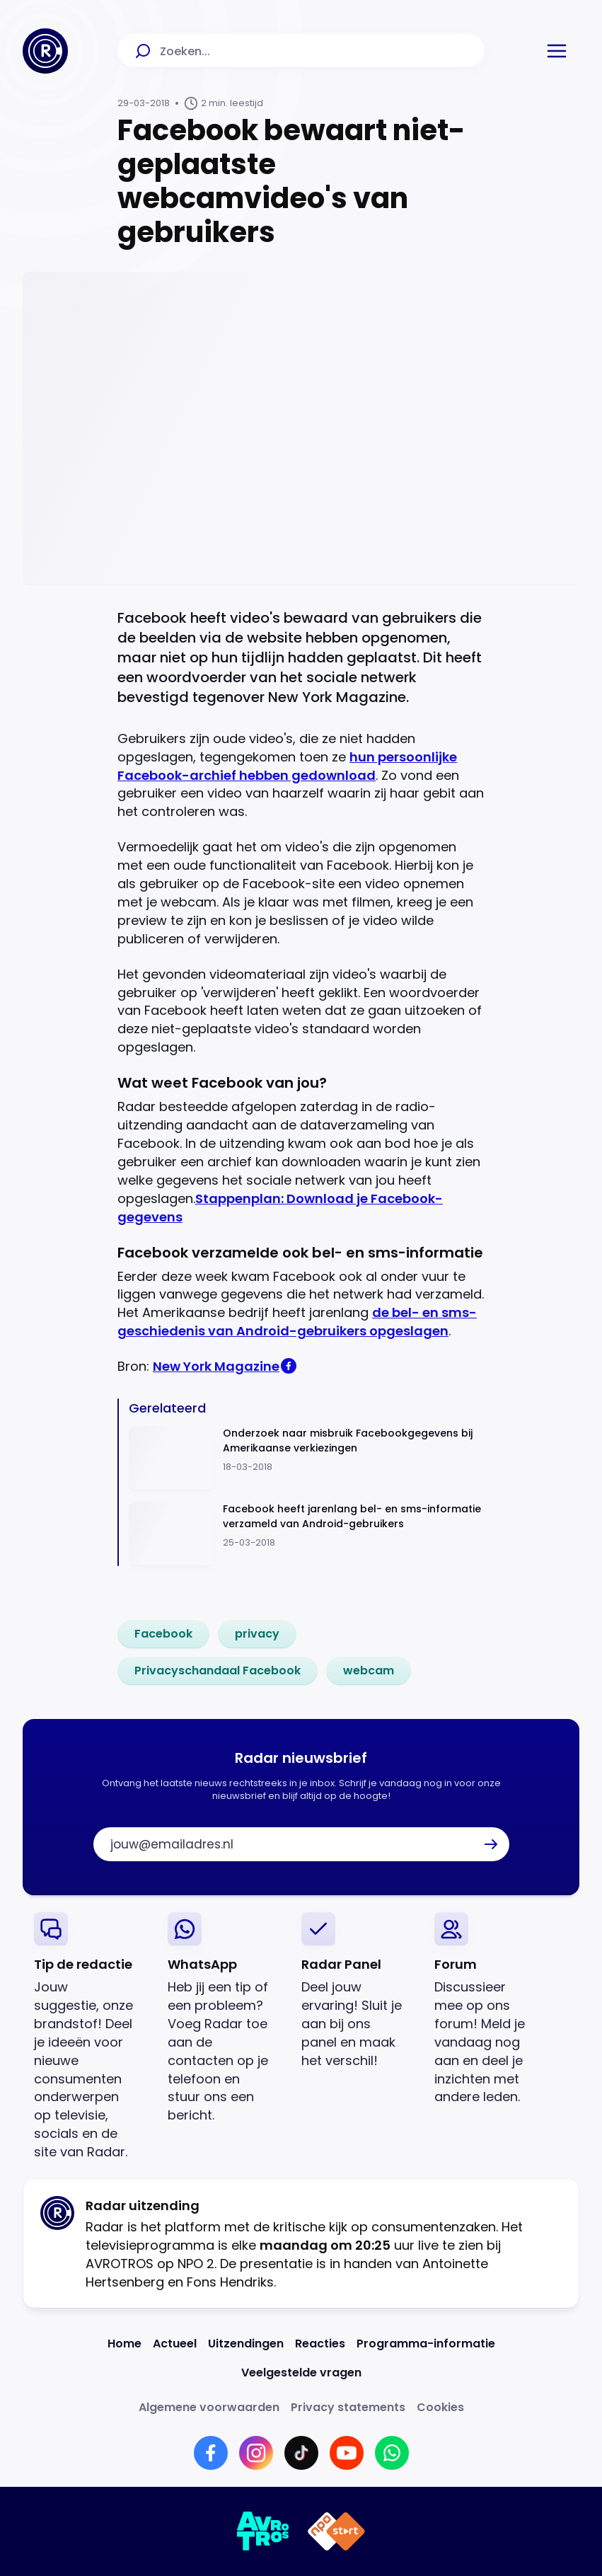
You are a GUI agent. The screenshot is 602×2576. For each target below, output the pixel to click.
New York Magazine (216, 1366)
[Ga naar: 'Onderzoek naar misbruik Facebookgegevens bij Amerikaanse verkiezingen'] (307, 1458)
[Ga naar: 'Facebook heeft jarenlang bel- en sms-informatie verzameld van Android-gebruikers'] (307, 1534)
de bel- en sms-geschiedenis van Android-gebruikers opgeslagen (297, 1322)
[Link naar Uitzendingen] (246, 2343)
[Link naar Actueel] (175, 2343)
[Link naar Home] (124, 2343)
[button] (556, 51)
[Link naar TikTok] (301, 2453)
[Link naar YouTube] (347, 2453)
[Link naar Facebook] (211, 2453)
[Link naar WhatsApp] (392, 2453)
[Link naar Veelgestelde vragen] (301, 2372)
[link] (163, 1634)
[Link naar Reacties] (320, 2343)
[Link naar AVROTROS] (263, 2531)
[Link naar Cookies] (440, 2407)
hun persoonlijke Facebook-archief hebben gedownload (287, 766)
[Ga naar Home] (45, 51)
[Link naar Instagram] (256, 2453)
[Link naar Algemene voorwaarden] (209, 2407)
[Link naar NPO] (336, 2531)
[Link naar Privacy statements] (348, 2407)
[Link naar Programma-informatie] (426, 2343)
